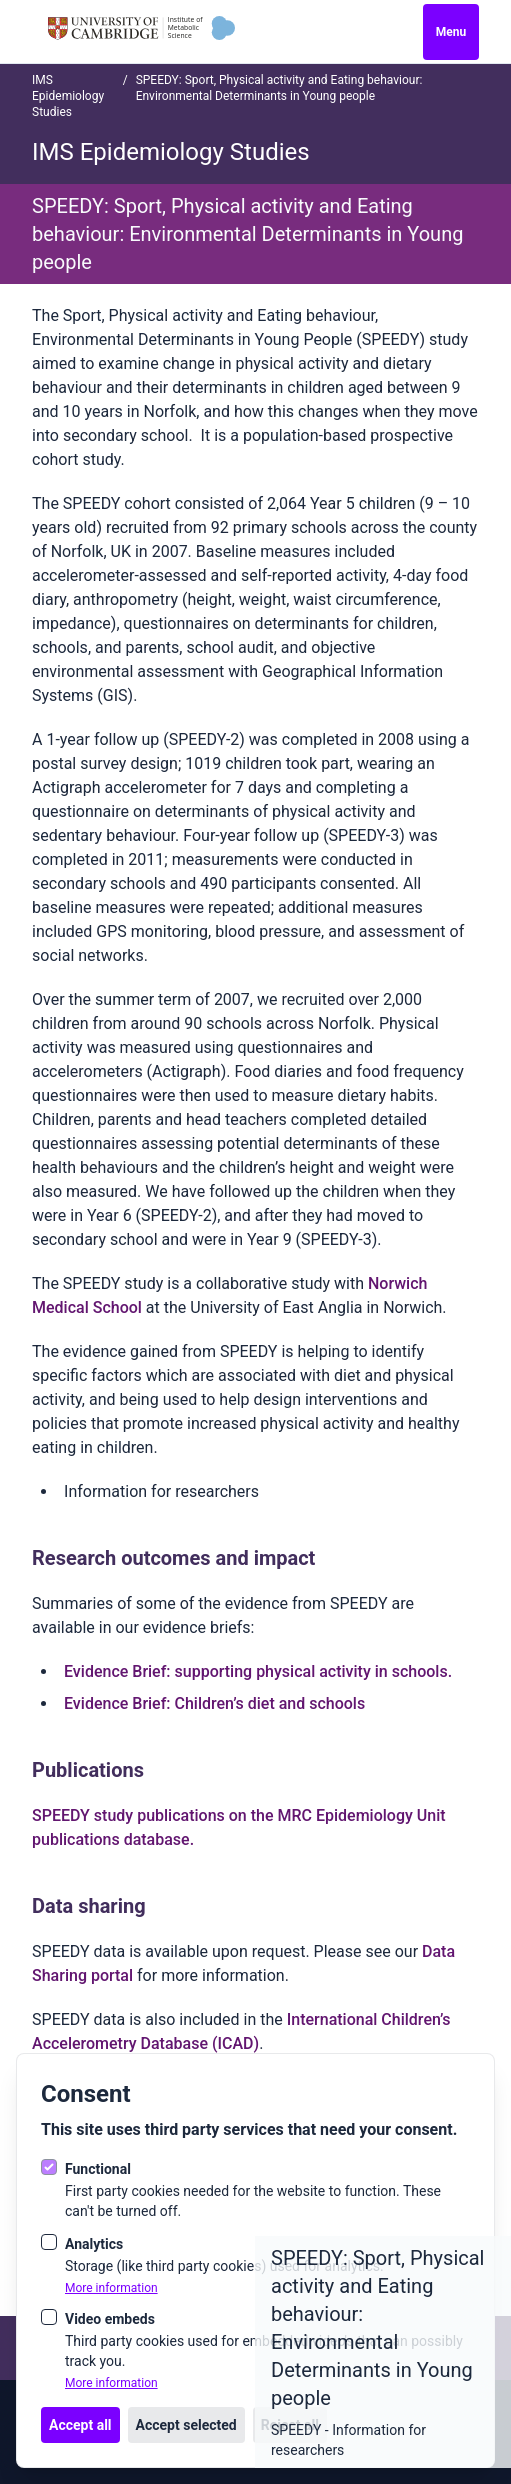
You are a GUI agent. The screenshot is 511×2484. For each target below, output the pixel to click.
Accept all (80, 2425)
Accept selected (186, 2425)
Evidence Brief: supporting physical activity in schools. (258, 1671)
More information (111, 2288)
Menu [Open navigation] (451, 32)
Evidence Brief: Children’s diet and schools (214, 1703)
